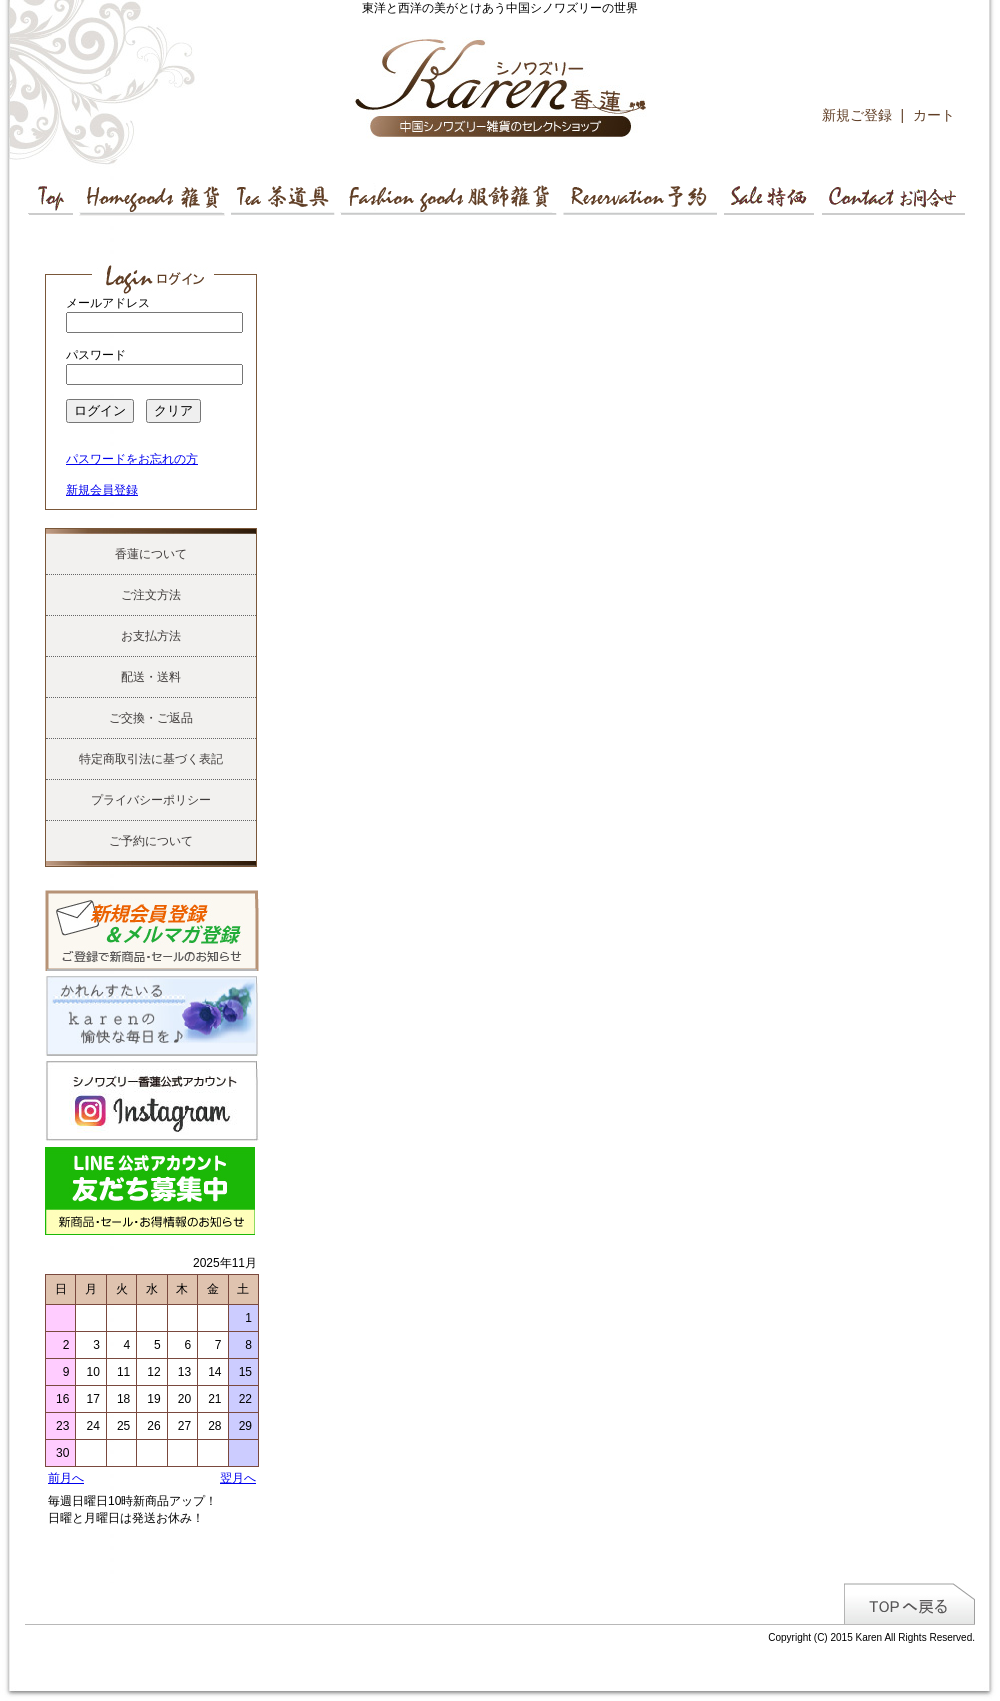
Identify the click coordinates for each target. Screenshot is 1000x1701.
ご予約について (151, 841)
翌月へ (238, 1478)
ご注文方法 (151, 595)
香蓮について (151, 554)
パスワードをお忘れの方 (132, 459)
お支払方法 (151, 636)
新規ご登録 (857, 115)
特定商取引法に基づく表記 (151, 759)
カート (934, 115)
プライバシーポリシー (151, 800)
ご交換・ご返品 (151, 718)
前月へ (66, 1478)
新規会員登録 (102, 490)
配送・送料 (151, 677)
